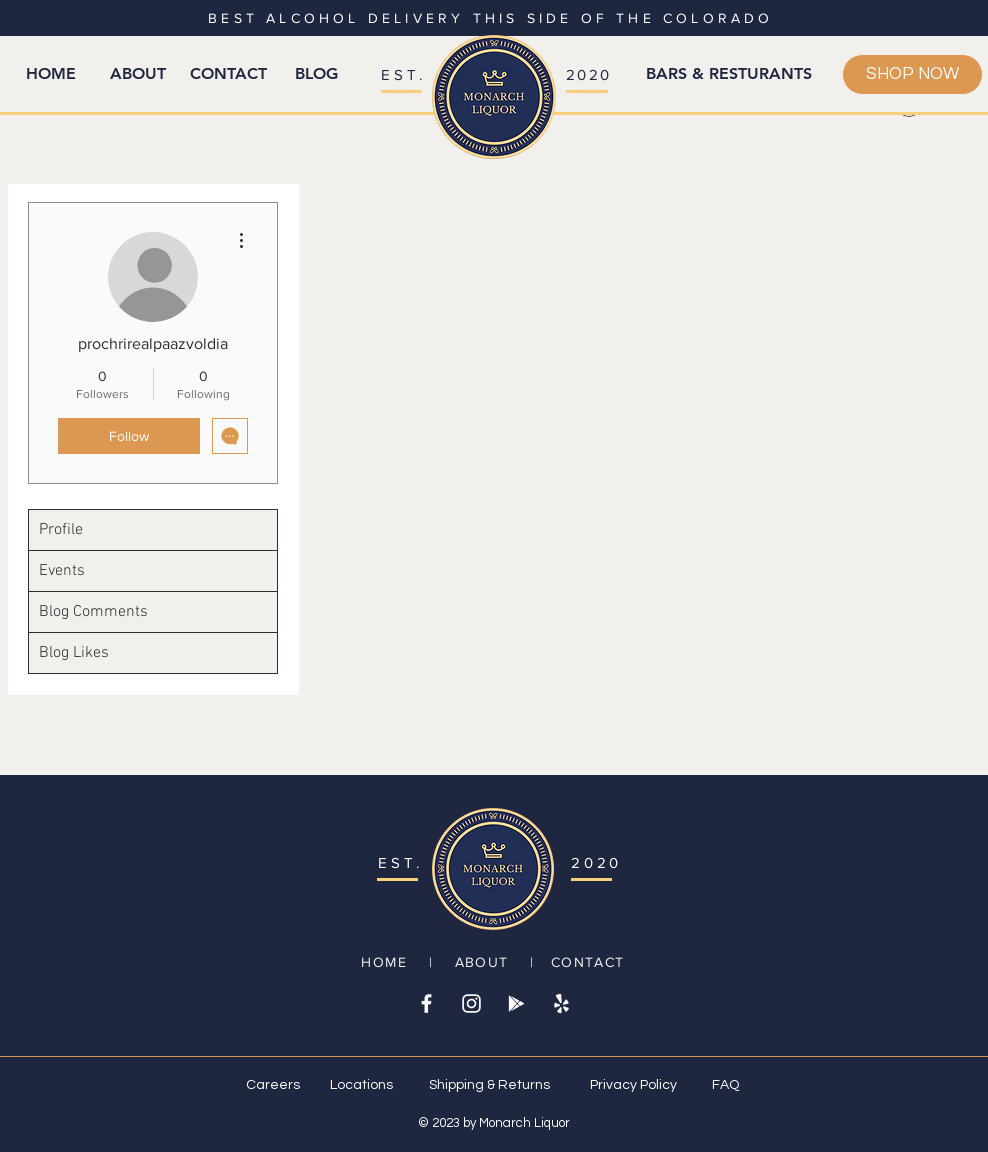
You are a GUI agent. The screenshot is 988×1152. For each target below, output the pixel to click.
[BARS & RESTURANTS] (729, 74)
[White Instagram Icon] (471, 1003)
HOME (384, 962)
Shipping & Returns (489, 1085)
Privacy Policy (633, 1085)
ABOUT (482, 962)
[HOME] (51, 74)
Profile (61, 530)
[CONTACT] (228, 74)
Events (62, 571)
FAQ (725, 1085)
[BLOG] (316, 74)
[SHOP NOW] (912, 74)
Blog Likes (74, 653)
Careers (273, 1085)
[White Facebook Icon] (426, 1003)
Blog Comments (93, 612)
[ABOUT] (138, 74)
